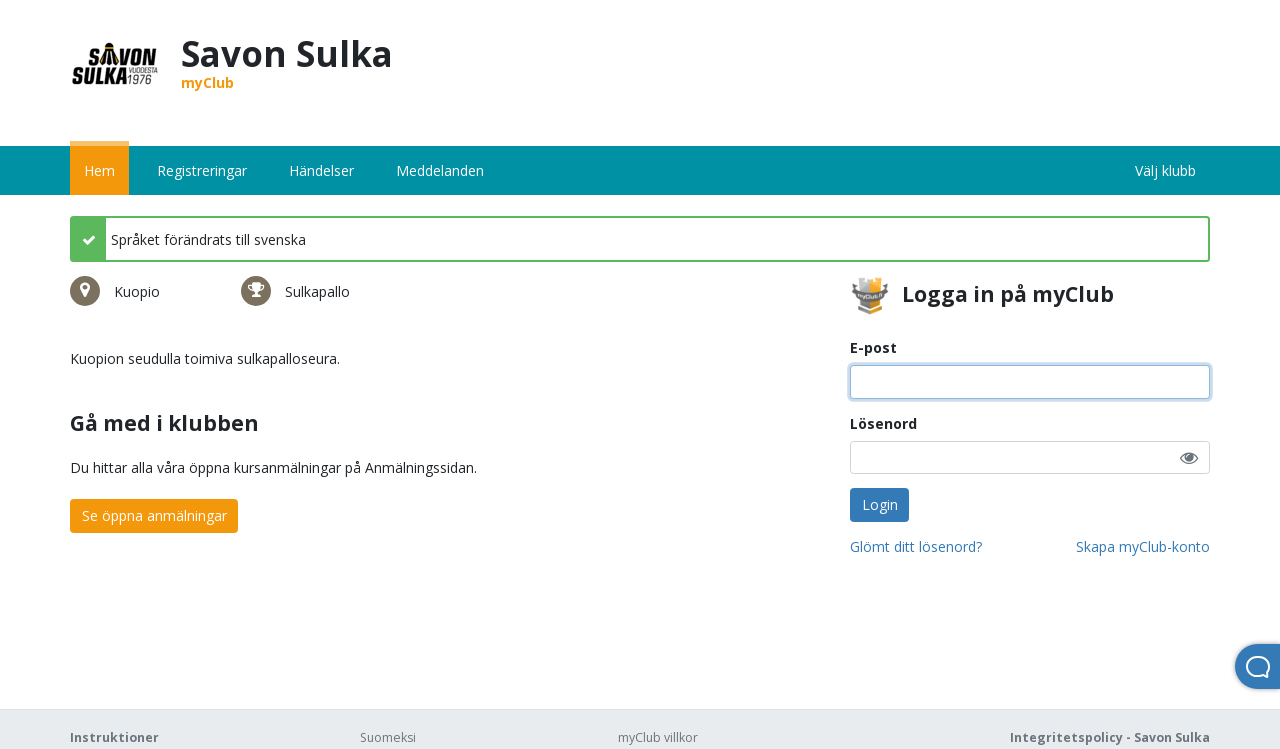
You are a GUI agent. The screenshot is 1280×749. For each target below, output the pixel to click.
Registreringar (202, 170)
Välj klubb (1165, 170)
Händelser (321, 170)
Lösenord (883, 423)
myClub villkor (658, 737)
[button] (1189, 457)
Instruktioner (114, 737)
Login (880, 504)
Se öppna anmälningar (154, 515)
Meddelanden (440, 170)
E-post (873, 347)
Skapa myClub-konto (1143, 546)
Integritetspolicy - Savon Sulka (1110, 737)
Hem (99, 170)
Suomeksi (388, 737)
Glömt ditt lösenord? (916, 546)
